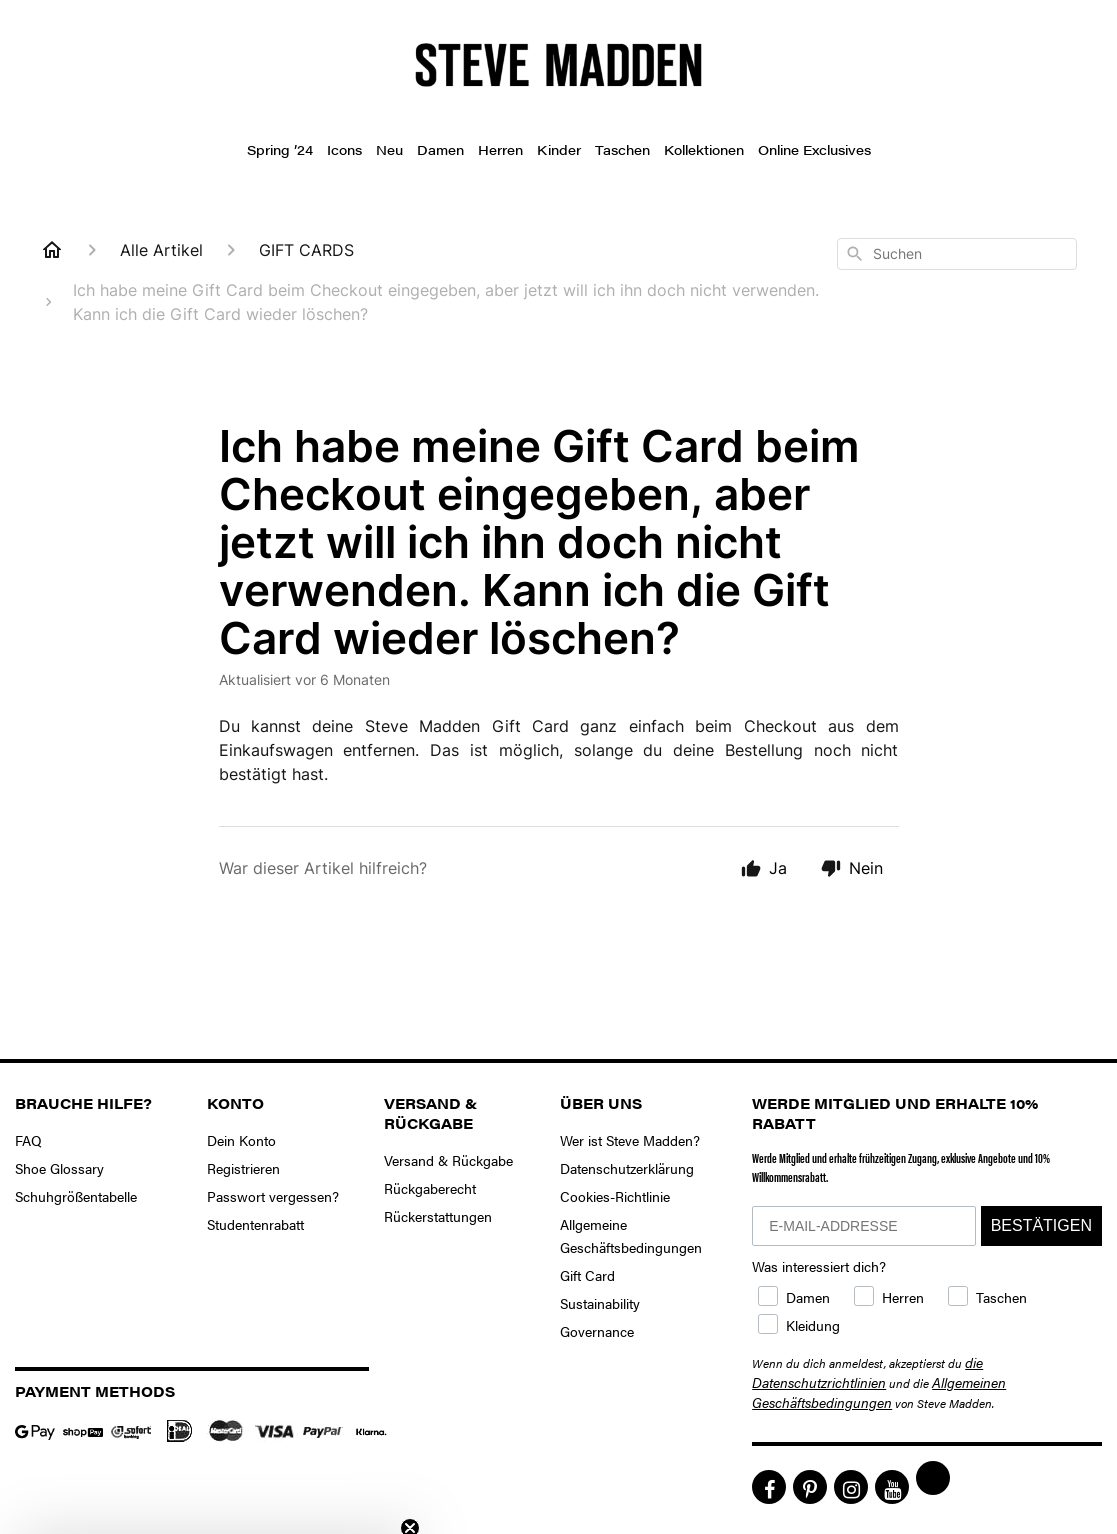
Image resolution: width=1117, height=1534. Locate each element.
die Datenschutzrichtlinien (867, 1357)
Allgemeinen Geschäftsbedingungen (879, 1377)
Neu (389, 149)
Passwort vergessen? (273, 1166)
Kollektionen (704, 149)
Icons (344, 149)
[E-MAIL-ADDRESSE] (863, 1196)
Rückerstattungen (438, 1186)
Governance (597, 1301)
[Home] (52, 250)
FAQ (28, 1110)
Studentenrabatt (255, 1194)
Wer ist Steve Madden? (630, 1110)
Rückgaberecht (430, 1158)
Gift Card (587, 1245)
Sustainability (600, 1273)
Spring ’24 (280, 149)
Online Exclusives (814, 149)
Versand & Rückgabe (448, 1130)
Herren (500, 149)
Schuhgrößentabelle (76, 1166)
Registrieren (243, 1138)
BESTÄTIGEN (1041, 1195)
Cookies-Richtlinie (615, 1166)
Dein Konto (241, 1110)
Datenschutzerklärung (627, 1138)
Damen (440, 149)
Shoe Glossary (59, 1138)
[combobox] (957, 254)
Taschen (622, 149)
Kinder (559, 149)
